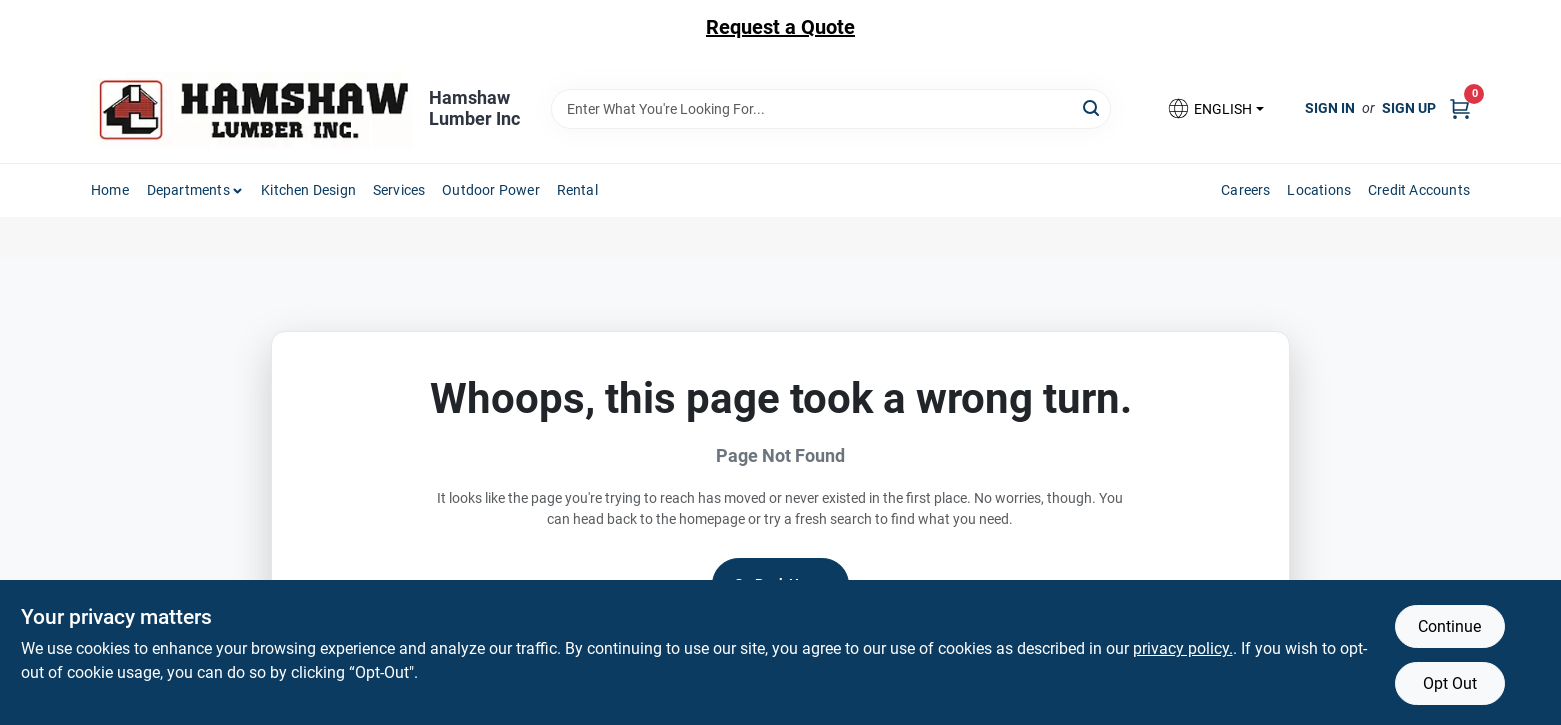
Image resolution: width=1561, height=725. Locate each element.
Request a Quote (780, 27)
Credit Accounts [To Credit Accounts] (1419, 190)
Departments (188, 190)
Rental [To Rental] (577, 190)
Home (110, 190)
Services (399, 190)
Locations (1319, 190)
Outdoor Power (491, 190)
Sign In (1330, 108)
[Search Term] (831, 109)
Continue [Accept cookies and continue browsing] (1449, 626)
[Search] (1092, 107)
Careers (1245, 190)
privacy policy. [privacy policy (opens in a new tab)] (1183, 648)
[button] (1215, 108)
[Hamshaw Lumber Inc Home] (253, 108)
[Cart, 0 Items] (1460, 108)
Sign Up (1409, 108)
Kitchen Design (308, 190)
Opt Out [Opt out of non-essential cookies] (1450, 683)
